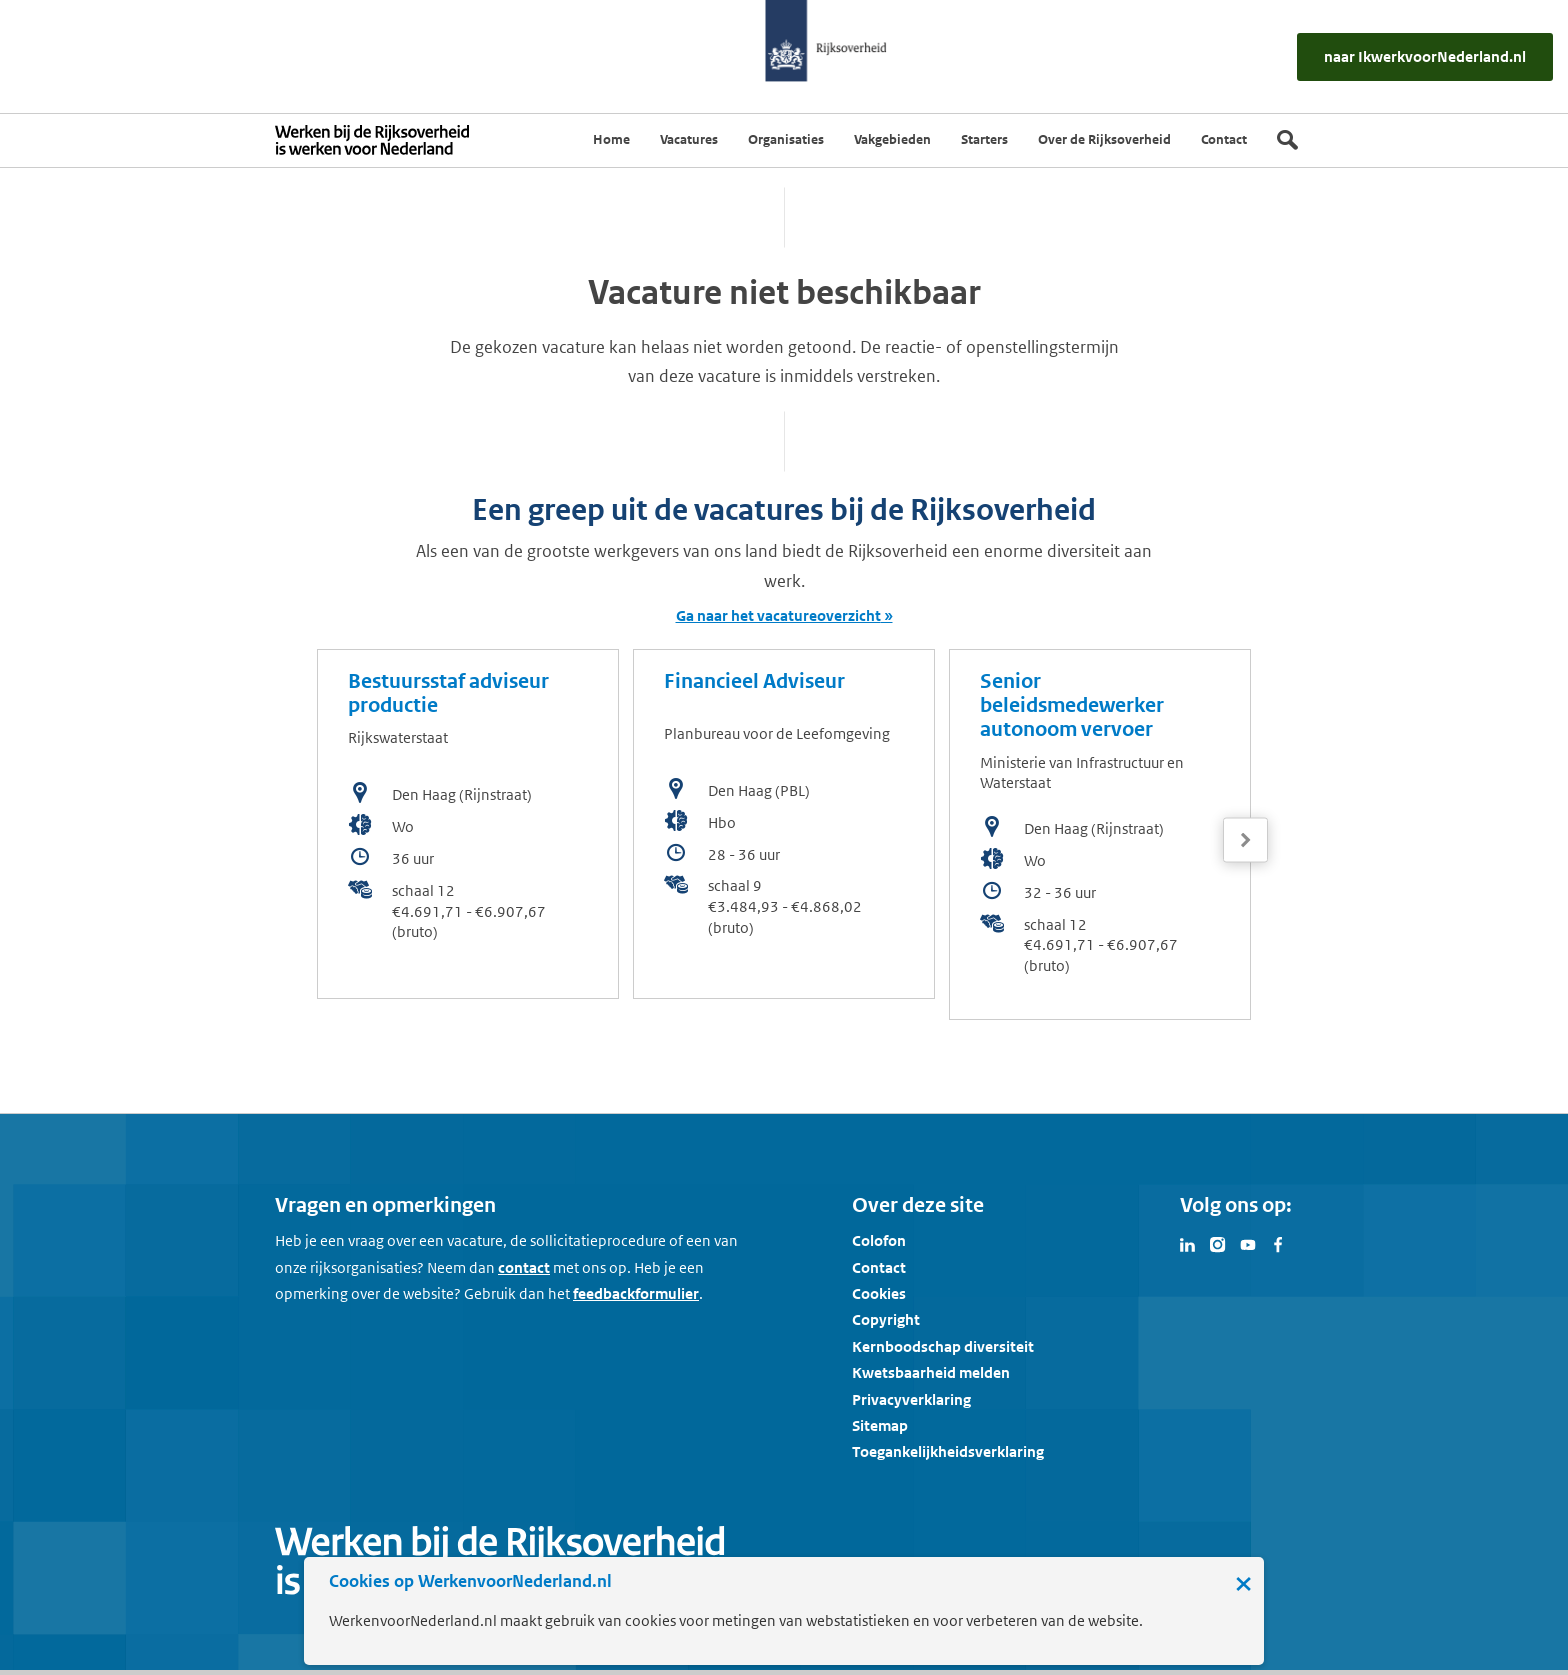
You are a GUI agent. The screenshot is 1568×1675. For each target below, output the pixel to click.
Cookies (879, 1293)
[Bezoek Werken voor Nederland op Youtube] (1248, 1243)
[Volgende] (1245, 840)
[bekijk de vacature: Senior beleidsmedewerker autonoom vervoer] (1100, 834)
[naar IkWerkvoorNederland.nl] (1425, 56)
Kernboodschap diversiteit (943, 1346)
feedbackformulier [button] (636, 1293)
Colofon (879, 1240)
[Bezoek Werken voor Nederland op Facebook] (1278, 1243)
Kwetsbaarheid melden (931, 1372)
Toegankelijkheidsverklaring (948, 1451)
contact (524, 1267)
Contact (879, 1267)
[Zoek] (1287, 140)
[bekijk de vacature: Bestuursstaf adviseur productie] (468, 824)
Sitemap (880, 1425)
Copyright (886, 1319)
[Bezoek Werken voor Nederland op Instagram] (1218, 1243)
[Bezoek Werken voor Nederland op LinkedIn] (1188, 1243)
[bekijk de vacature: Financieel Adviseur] (784, 824)
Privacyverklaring (911, 1399)
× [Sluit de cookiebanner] (1243, 1583)
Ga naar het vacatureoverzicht (778, 615)
